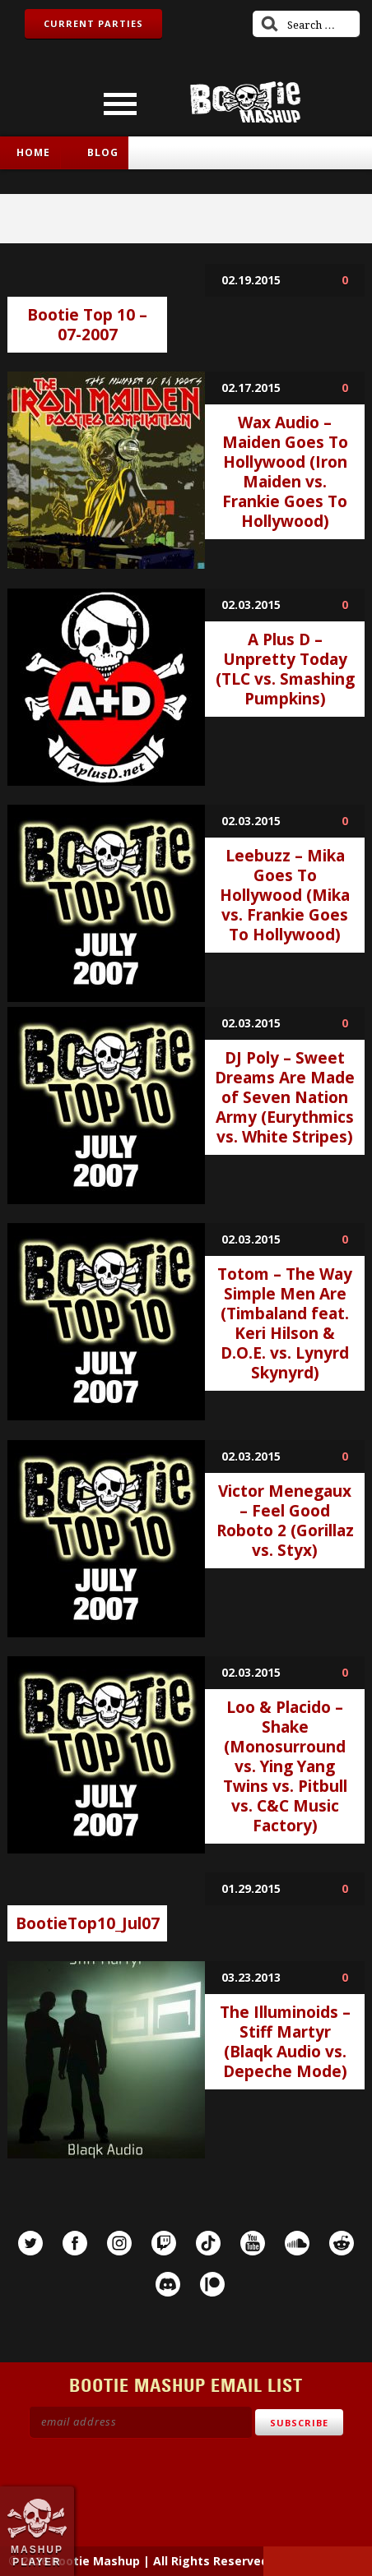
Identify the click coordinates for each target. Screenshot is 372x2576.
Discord (168, 2284)
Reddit (341, 2243)
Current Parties (93, 23)
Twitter (30, 2243)
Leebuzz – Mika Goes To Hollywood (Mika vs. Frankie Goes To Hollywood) (285, 895)
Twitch (163, 2243)
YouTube (252, 2243)
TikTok (208, 2243)
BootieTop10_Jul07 (87, 1923)
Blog (103, 152)
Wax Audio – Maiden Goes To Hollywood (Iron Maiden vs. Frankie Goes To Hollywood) (285, 472)
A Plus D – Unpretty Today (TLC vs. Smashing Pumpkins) (285, 669)
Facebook (75, 2243)
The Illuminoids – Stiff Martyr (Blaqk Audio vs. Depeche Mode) (285, 2041)
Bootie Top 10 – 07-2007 (87, 324)
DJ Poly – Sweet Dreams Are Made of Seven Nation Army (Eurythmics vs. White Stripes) (285, 1097)
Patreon (212, 2284)
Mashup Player (37, 2555)
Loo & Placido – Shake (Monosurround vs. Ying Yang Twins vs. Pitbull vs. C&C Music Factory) (285, 1766)
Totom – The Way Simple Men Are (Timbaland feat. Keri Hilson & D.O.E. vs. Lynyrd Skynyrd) (284, 1323)
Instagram (119, 2243)
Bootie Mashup (245, 102)
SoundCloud (297, 2243)
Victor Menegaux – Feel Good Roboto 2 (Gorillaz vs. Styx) (285, 1520)
